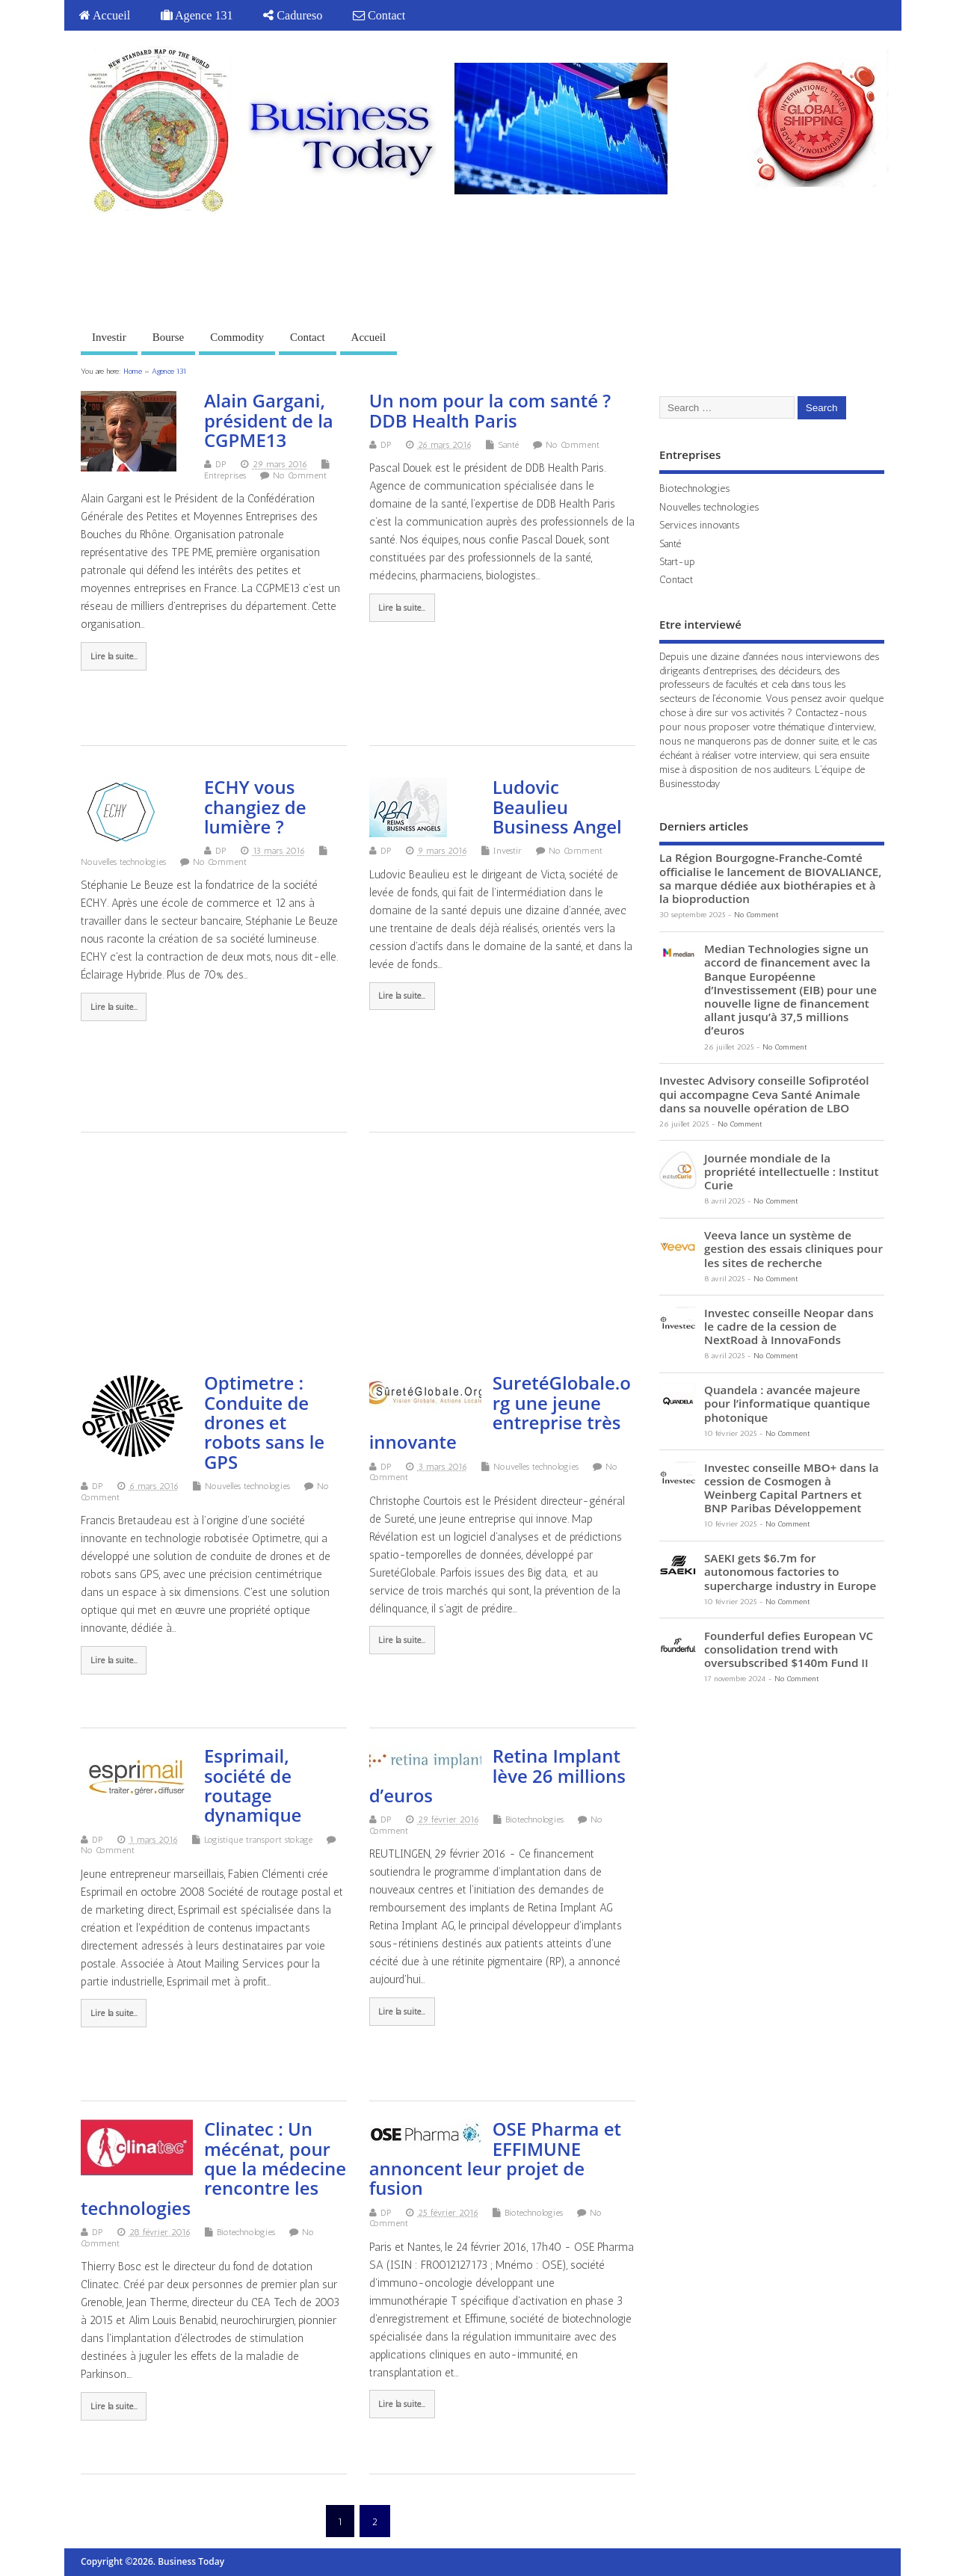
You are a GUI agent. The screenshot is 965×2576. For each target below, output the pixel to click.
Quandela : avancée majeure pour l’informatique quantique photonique (787, 1403)
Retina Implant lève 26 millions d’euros (497, 1775)
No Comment (300, 475)
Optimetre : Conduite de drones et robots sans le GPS (264, 1422)
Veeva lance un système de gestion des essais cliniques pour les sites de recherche (793, 1248)
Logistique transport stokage (258, 1839)
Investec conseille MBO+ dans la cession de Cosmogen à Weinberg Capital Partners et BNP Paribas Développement (791, 1488)
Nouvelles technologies (123, 862)
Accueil (105, 15)
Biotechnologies (534, 1819)
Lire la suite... (114, 656)
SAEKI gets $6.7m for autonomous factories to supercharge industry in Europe (790, 1571)
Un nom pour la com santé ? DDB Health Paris (490, 410)
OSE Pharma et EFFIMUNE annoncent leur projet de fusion (495, 2158)
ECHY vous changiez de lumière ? (255, 806)
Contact (379, 15)
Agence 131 (197, 15)
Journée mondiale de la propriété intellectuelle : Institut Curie (791, 1171)
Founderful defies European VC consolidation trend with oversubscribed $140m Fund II (788, 1649)
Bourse (168, 337)
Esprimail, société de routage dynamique (253, 1785)
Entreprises (225, 475)
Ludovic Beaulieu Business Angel (557, 806)
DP (220, 464)
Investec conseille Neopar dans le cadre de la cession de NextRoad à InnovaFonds (789, 1326)
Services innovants (699, 525)
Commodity (237, 337)
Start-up (677, 561)
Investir (109, 337)
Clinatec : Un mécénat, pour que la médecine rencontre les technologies (213, 2168)
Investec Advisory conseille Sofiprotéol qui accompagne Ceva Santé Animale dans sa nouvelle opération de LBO (764, 1094)
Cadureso (292, 15)
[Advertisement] (617, 267)
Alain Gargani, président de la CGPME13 (268, 420)
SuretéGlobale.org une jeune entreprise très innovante (500, 1412)
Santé (508, 445)
